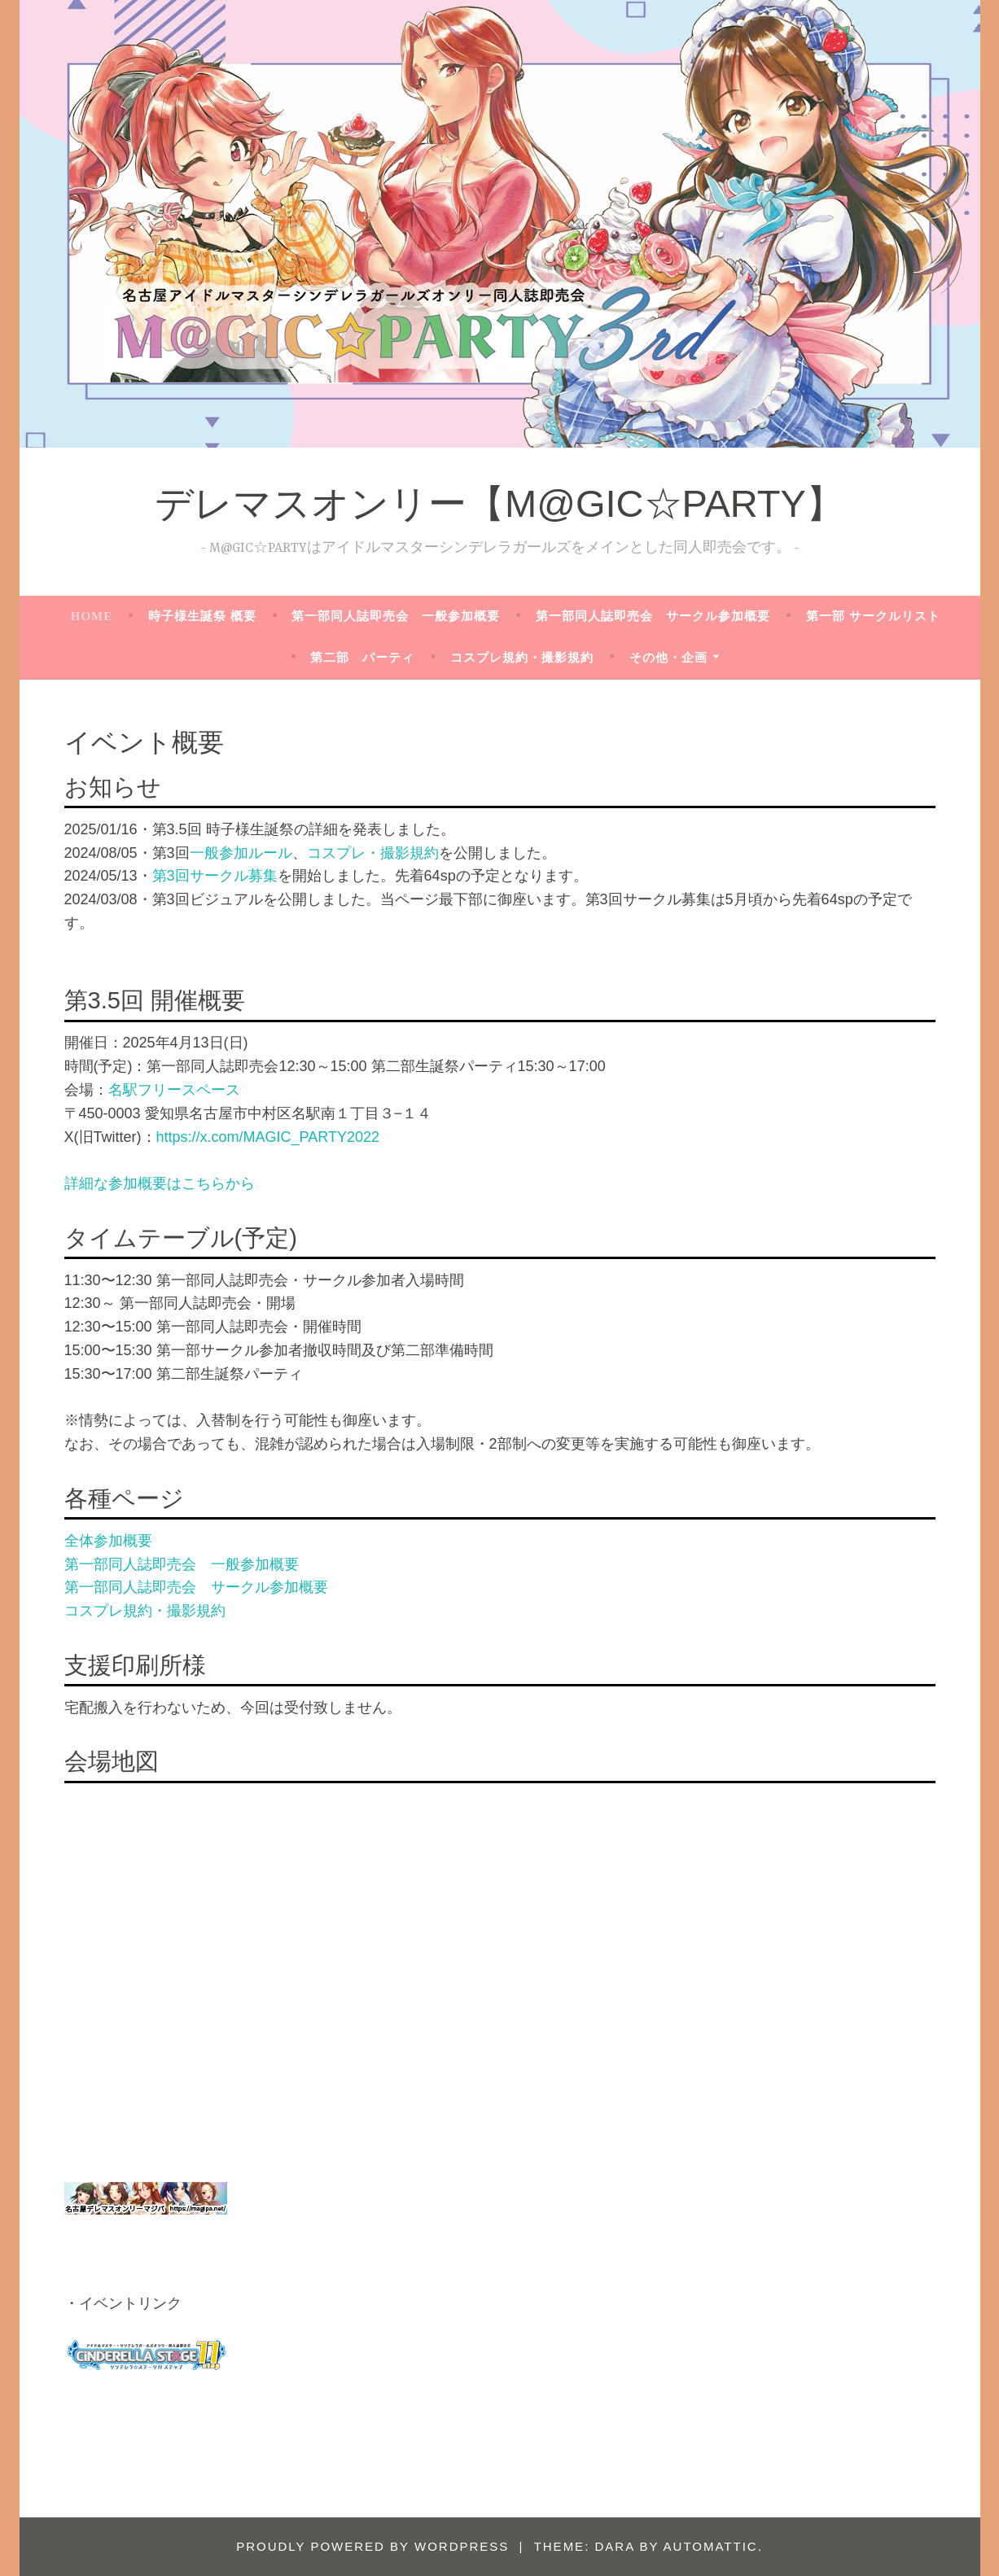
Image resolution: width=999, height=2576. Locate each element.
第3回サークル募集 (215, 876)
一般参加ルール (241, 853)
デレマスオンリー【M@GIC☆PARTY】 (499, 503)
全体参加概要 (108, 1541)
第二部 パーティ (362, 657)
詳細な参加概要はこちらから (159, 1183)
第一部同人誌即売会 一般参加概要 (395, 616)
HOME (92, 616)
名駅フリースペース (174, 1090)
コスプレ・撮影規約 (373, 853)
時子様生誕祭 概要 (202, 616)
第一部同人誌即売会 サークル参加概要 (653, 616)
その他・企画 (668, 657)
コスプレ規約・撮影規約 (522, 657)
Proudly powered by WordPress (372, 2546)
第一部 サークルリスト (873, 616)
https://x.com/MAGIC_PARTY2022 (267, 1137)
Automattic (711, 2546)
